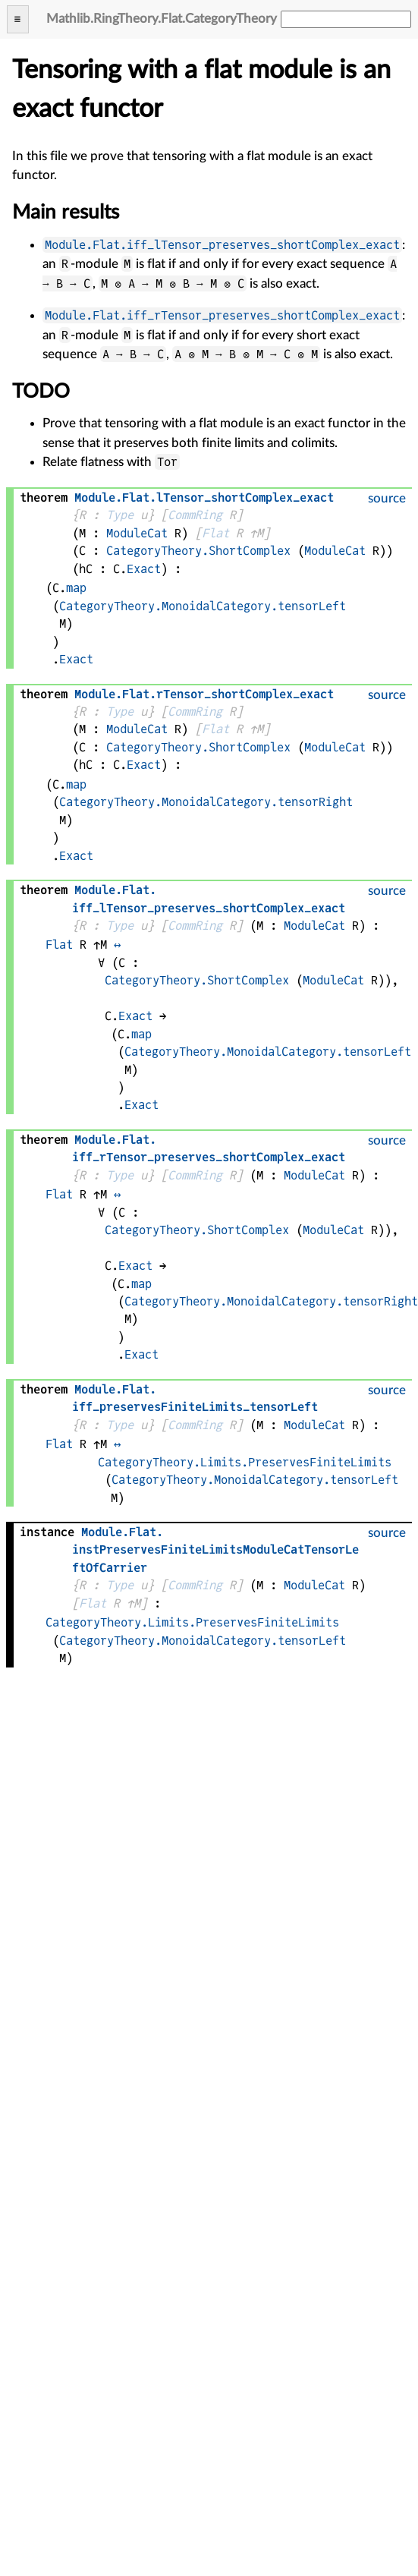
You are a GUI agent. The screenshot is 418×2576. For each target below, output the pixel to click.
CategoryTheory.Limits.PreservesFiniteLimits (244, 1462)
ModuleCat (137, 533)
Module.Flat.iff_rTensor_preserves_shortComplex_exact (222, 315)
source (387, 498)
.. (204, 497)
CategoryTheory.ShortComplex (198, 550)
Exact (144, 569)
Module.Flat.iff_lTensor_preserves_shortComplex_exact (222, 245)
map (76, 588)
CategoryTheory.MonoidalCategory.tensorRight (206, 802)
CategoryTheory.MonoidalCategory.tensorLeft (202, 606)
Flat (215, 533)
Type (120, 515)
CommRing (195, 515)
